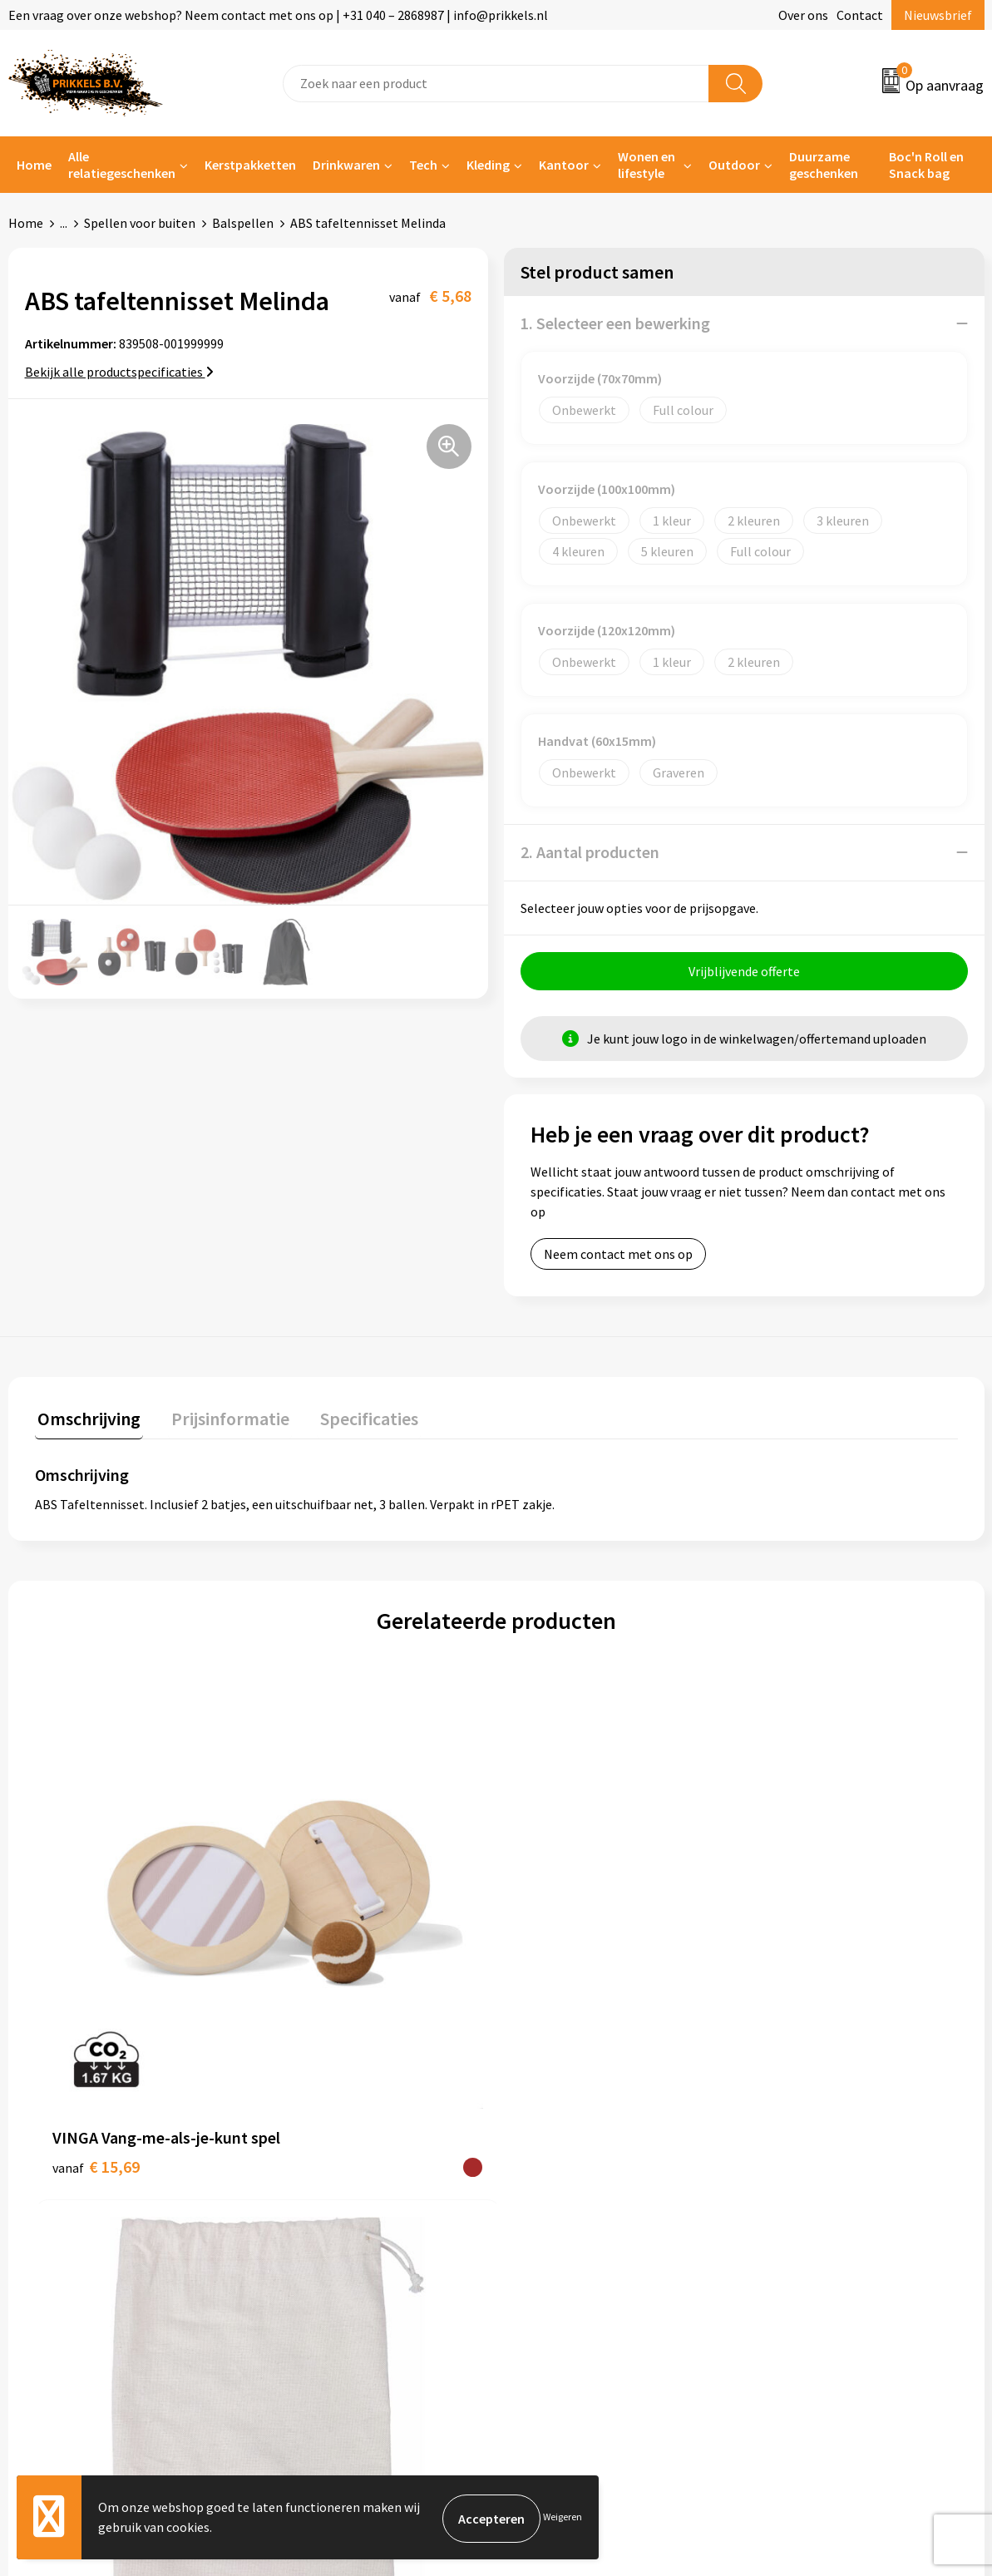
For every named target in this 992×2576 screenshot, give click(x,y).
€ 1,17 (553, 1932)
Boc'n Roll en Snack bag (926, 164)
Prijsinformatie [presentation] (222, 1418)
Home (34, 164)
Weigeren (562, 2518)
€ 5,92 (783, 1932)
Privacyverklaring (807, 2187)
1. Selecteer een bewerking (615, 323)
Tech (423, 164)
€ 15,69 (96, 1957)
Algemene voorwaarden (825, 2137)
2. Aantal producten (590, 851)
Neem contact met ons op (618, 1256)
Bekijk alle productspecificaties (119, 371)
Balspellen (243, 223)
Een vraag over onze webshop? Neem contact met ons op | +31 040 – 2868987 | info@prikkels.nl (278, 15)
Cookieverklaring (807, 2162)
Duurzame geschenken (823, 164)
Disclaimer (788, 2212)
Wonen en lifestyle (646, 164)
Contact (860, 15)
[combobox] (496, 83)
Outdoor (734, 164)
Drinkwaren (346, 164)
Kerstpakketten (250, 164)
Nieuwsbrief (938, 15)
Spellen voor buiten (139, 223)
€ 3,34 (322, 1932)
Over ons (803, 15)
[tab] (86, 1422)
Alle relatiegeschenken (121, 164)
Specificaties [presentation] (355, 1418)
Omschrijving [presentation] (86, 1418)
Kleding (488, 164)
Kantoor (564, 164)
